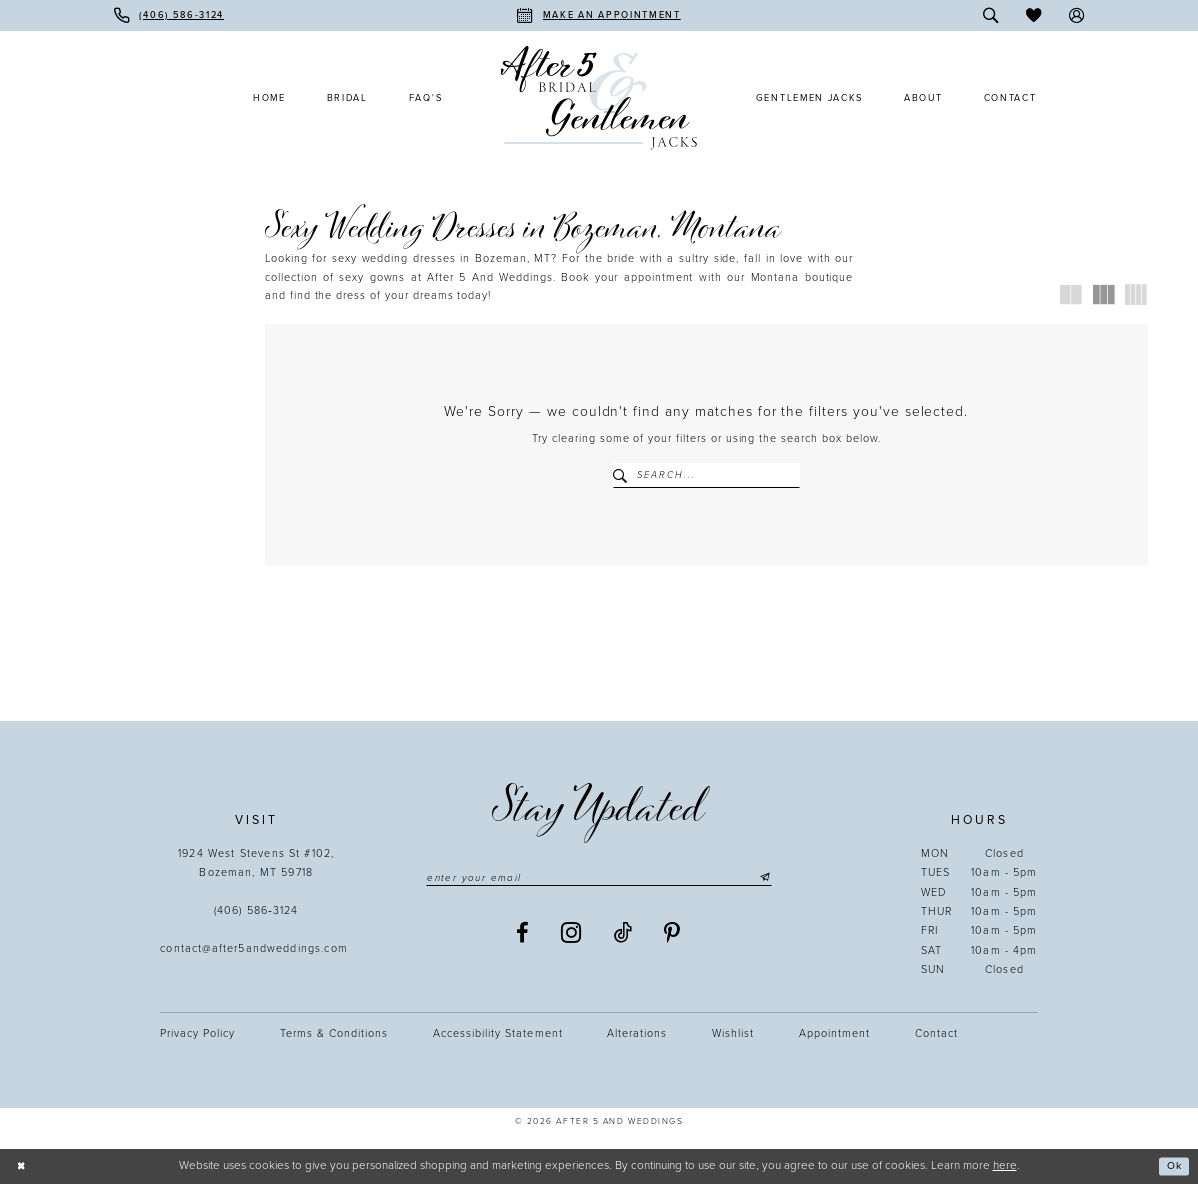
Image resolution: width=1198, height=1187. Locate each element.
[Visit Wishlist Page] (1033, 15)
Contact (936, 1035)
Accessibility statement (497, 1035)
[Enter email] (599, 881)
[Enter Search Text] (707, 475)
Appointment (834, 1035)
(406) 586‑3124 (256, 913)
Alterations (637, 1035)
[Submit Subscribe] (781, 881)
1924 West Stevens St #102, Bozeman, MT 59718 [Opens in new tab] (256, 866)
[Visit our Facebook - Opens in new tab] (523, 937)
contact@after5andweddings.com (256, 951)
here (1005, 1168)
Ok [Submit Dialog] (1172, 1169)
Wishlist (733, 1035)
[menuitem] (169, 15)
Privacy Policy (197, 1035)
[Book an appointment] (598, 15)
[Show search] (991, 15)
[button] (1076, 15)
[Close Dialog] (22, 1169)
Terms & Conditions (334, 1035)
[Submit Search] (624, 475)
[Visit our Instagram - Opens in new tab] (572, 938)
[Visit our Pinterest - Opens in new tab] (672, 937)
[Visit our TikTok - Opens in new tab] (623, 937)
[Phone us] (169, 15)
